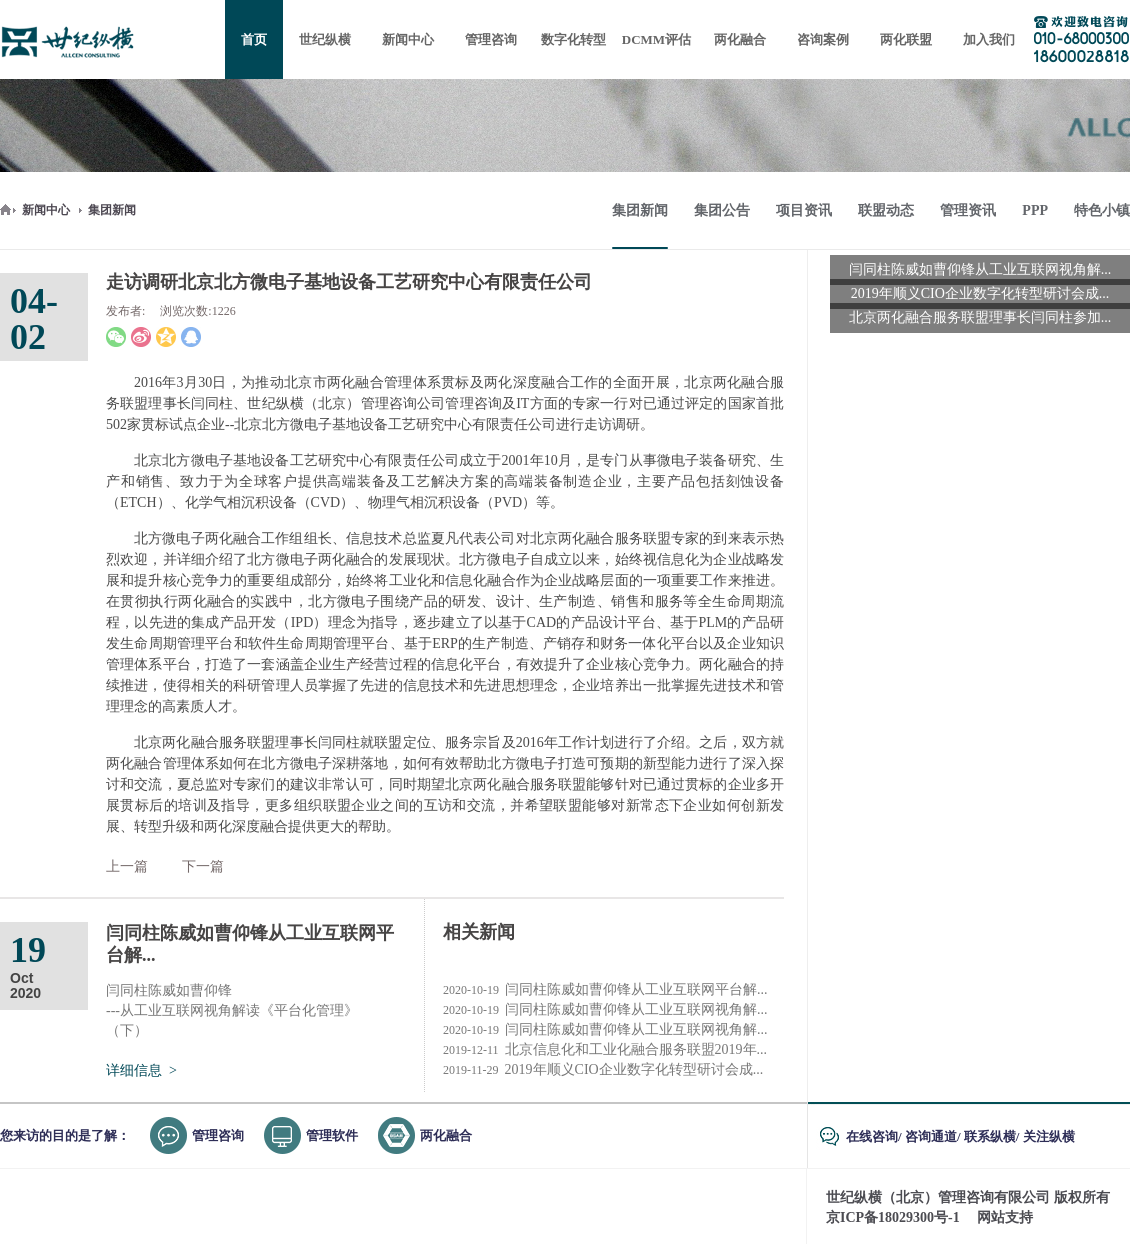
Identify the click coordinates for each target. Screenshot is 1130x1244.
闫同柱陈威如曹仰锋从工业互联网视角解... (605, 1010)
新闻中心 (46, 210)
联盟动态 (886, 210)
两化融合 (446, 1135)
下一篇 (203, 866)
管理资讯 (968, 210)
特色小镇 (1102, 210)
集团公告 (722, 210)
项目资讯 (804, 210)
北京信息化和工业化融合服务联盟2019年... (605, 1050)
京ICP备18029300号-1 (893, 1217)
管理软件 (332, 1135)
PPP (1035, 210)
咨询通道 (931, 1136)
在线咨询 (872, 1136)
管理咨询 (218, 1135)
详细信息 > (141, 1070)
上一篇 (127, 866)
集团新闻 (112, 210)
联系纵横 (990, 1136)
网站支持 (1005, 1217)
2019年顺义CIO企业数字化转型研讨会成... (603, 1070)
